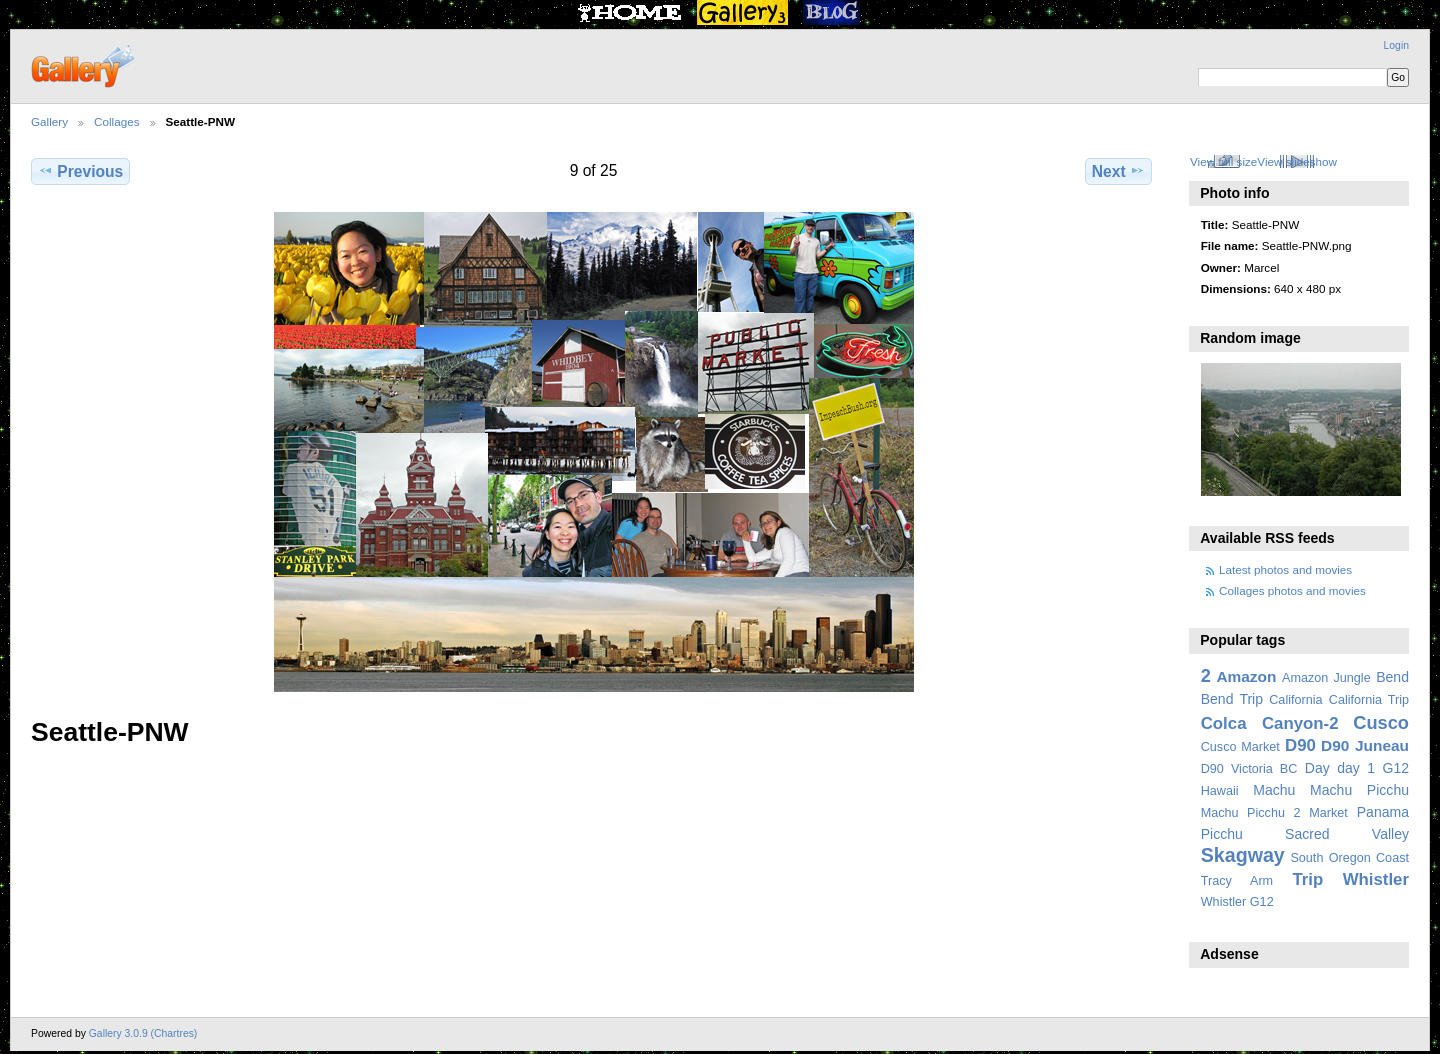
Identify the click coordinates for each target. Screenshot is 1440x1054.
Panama (1383, 812)
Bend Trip (1232, 699)
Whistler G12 (1237, 902)
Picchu (1222, 834)
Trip (1307, 879)
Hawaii (1220, 791)
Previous (80, 171)
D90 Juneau (1365, 745)
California (1295, 700)
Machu (1274, 790)
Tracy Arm (1237, 881)
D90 (1300, 745)
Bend (1392, 677)
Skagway (1243, 855)
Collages (116, 121)
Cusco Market (1240, 747)
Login (1396, 45)
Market (1328, 813)
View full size (1223, 161)
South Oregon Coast (1349, 858)
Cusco (1381, 722)
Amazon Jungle (1326, 678)
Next (1118, 171)
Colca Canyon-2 (1270, 723)
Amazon (1246, 676)
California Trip (1369, 700)
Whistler (1376, 879)
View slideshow (1297, 161)
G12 (1395, 768)
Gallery (49, 121)
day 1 (1356, 768)
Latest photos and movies (1285, 569)
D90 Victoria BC (1249, 769)
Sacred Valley (1347, 834)
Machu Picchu (1359, 790)
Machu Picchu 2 (1251, 813)
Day (1317, 768)
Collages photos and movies (1292, 590)
